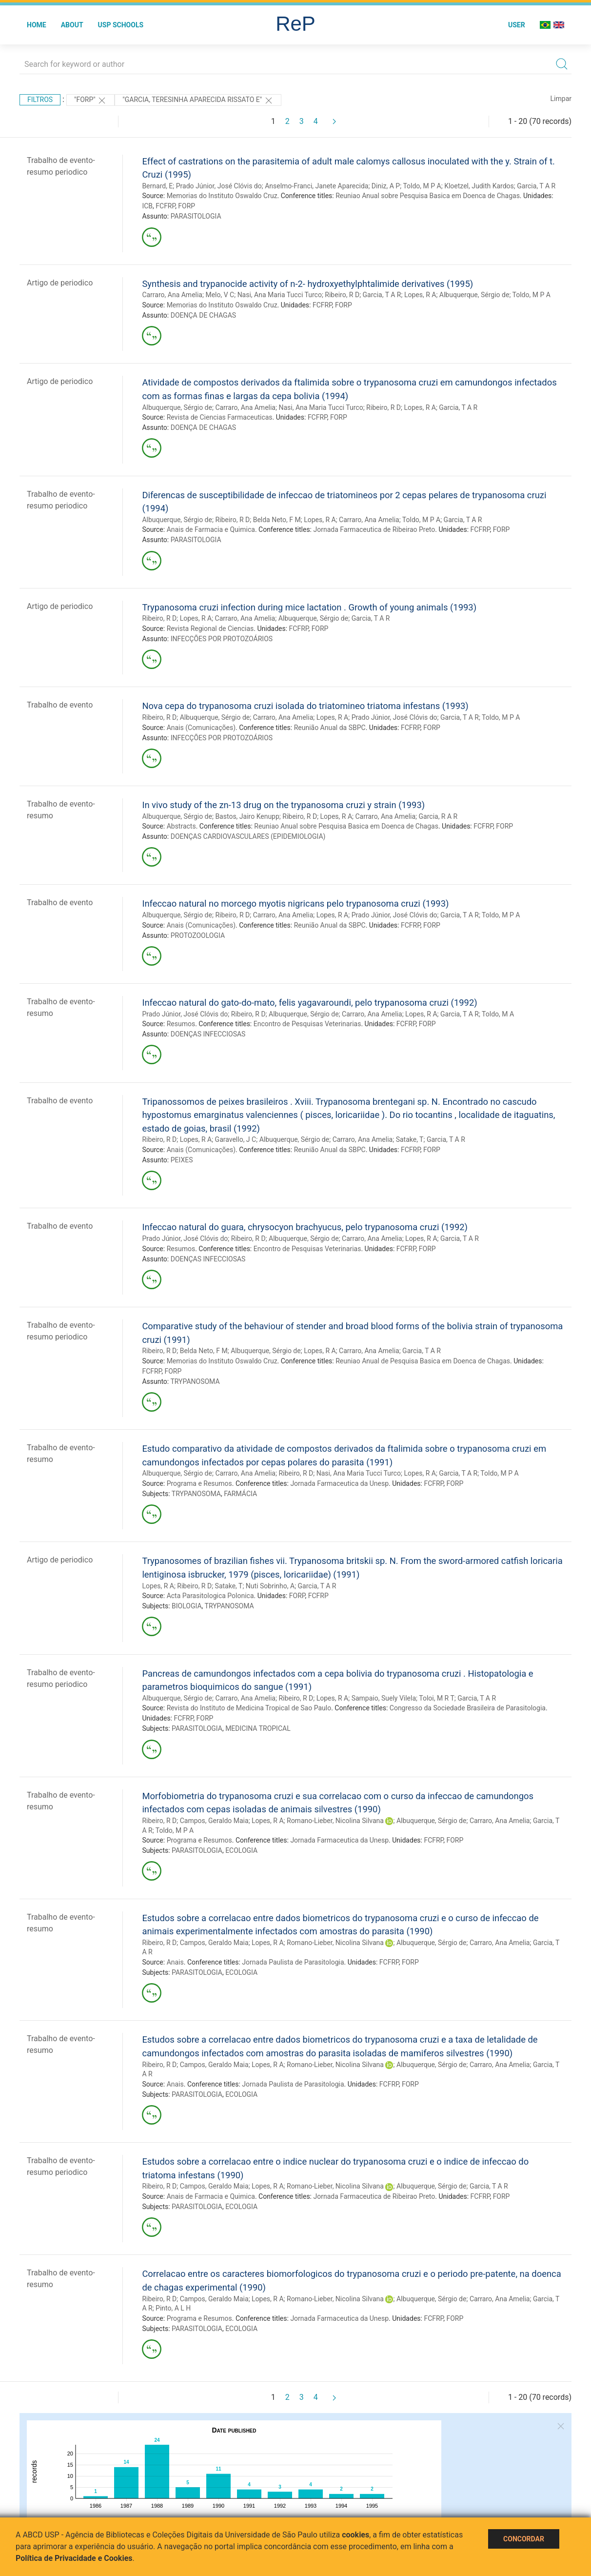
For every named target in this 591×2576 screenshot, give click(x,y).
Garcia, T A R (536, 186)
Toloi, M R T (436, 1698)
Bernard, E (157, 186)
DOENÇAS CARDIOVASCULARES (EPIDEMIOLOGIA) (248, 836)
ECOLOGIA (241, 1850)
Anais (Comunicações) (201, 727)
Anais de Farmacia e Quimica (211, 529)
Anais (175, 1962)
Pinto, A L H (173, 2308)
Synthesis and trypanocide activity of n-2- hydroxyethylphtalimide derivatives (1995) (307, 284)
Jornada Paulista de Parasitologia (293, 1962)
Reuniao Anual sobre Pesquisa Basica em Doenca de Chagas (427, 196)
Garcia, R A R (438, 816)
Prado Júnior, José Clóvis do (219, 186)
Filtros (40, 99)
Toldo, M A (498, 1014)
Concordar (523, 2539)
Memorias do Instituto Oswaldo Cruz (222, 196)
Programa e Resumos (199, 1483)
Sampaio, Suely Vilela (384, 1698)
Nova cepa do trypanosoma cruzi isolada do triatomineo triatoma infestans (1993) (305, 706)
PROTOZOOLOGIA (198, 935)
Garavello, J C (235, 1139)
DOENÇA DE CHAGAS (203, 315)
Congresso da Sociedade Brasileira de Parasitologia (468, 1708)
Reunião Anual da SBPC (330, 727)
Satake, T (410, 1139)
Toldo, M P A (422, 186)
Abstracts (181, 826)
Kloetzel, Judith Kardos (479, 186)
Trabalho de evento (60, 705)
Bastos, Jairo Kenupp (247, 816)
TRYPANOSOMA (194, 1381)
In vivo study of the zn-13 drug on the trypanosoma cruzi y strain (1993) (283, 805)
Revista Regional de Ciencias (210, 628)
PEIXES (182, 1160)
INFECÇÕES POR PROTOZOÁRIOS (222, 639)
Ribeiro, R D (342, 295)
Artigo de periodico (60, 282)
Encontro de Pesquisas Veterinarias (307, 1024)
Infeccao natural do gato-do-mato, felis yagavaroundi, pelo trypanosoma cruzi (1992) (309, 1002)
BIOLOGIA (187, 1606)
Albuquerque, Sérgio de (474, 295)
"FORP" (90, 100)
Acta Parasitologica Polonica (210, 1596)
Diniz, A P (386, 186)
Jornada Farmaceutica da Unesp (339, 1483)
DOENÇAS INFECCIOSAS (208, 1034)
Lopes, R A (420, 295)
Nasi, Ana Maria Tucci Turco (279, 295)
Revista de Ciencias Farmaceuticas (220, 417)
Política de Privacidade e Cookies (74, 2558)
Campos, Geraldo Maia (214, 1821)
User (516, 25)
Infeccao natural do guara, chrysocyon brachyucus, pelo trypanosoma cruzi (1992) (305, 1227)
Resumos (181, 1024)
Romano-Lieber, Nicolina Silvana (335, 1821)
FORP (186, 206)
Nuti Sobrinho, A (270, 1586)
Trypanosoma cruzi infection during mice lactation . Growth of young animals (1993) (309, 607)
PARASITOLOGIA (196, 216)
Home (36, 25)
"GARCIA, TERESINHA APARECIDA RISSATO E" (197, 100)
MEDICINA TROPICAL (258, 1728)
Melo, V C (219, 295)
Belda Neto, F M (277, 520)
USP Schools (121, 25)
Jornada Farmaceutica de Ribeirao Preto (374, 529)
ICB (147, 206)
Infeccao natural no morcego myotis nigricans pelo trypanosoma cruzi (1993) (295, 903)
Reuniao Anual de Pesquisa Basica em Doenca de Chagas (422, 1361)
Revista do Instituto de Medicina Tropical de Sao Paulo (249, 1708)
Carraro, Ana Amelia (172, 295)
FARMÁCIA (240, 1494)
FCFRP (165, 206)
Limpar (561, 98)
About (72, 25)
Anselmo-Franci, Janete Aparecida (316, 186)
